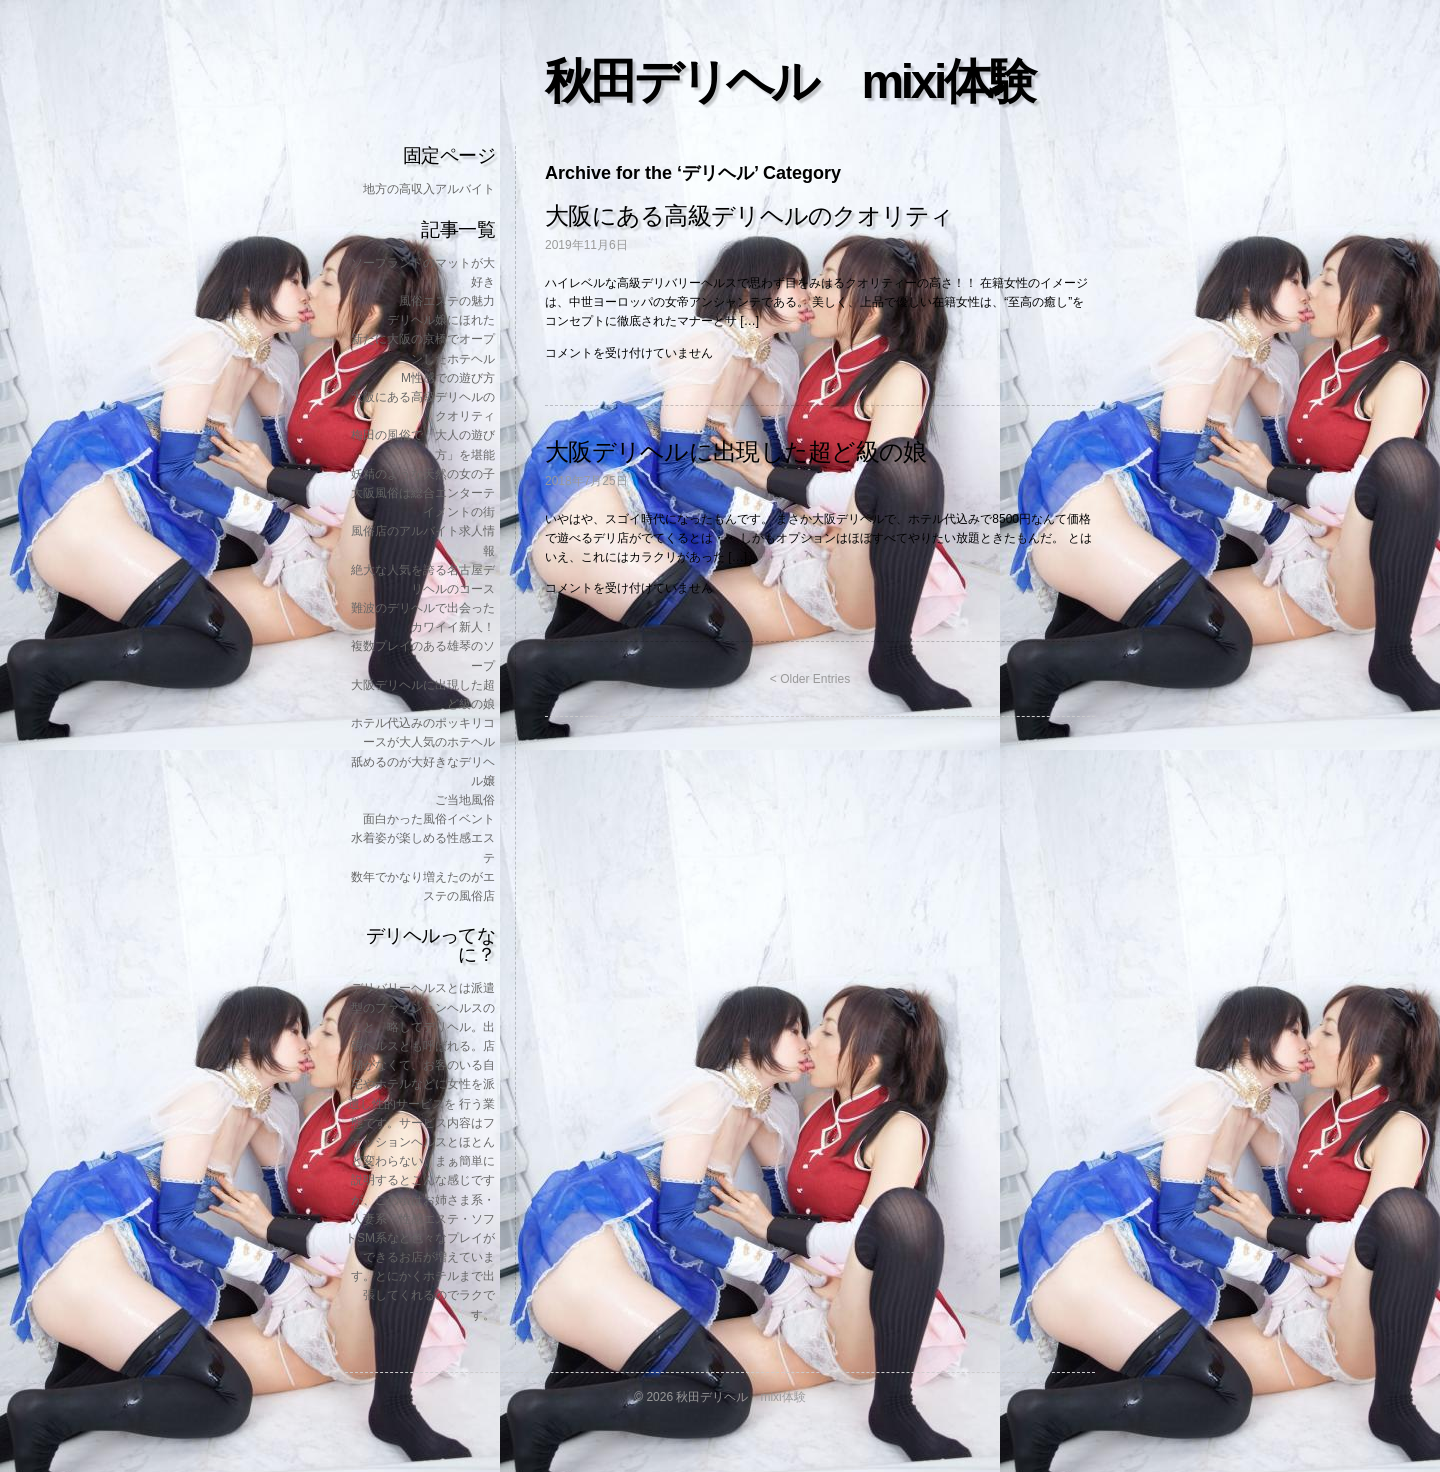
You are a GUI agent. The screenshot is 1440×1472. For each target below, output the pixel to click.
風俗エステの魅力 (447, 301)
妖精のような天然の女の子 (423, 474)
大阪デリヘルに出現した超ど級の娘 (735, 451)
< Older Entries (810, 679)
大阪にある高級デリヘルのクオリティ (749, 215)
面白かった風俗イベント (429, 819)
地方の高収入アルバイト (429, 189)
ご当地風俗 (465, 800)
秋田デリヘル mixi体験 (789, 81)
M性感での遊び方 (448, 378)
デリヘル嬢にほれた (441, 320)
